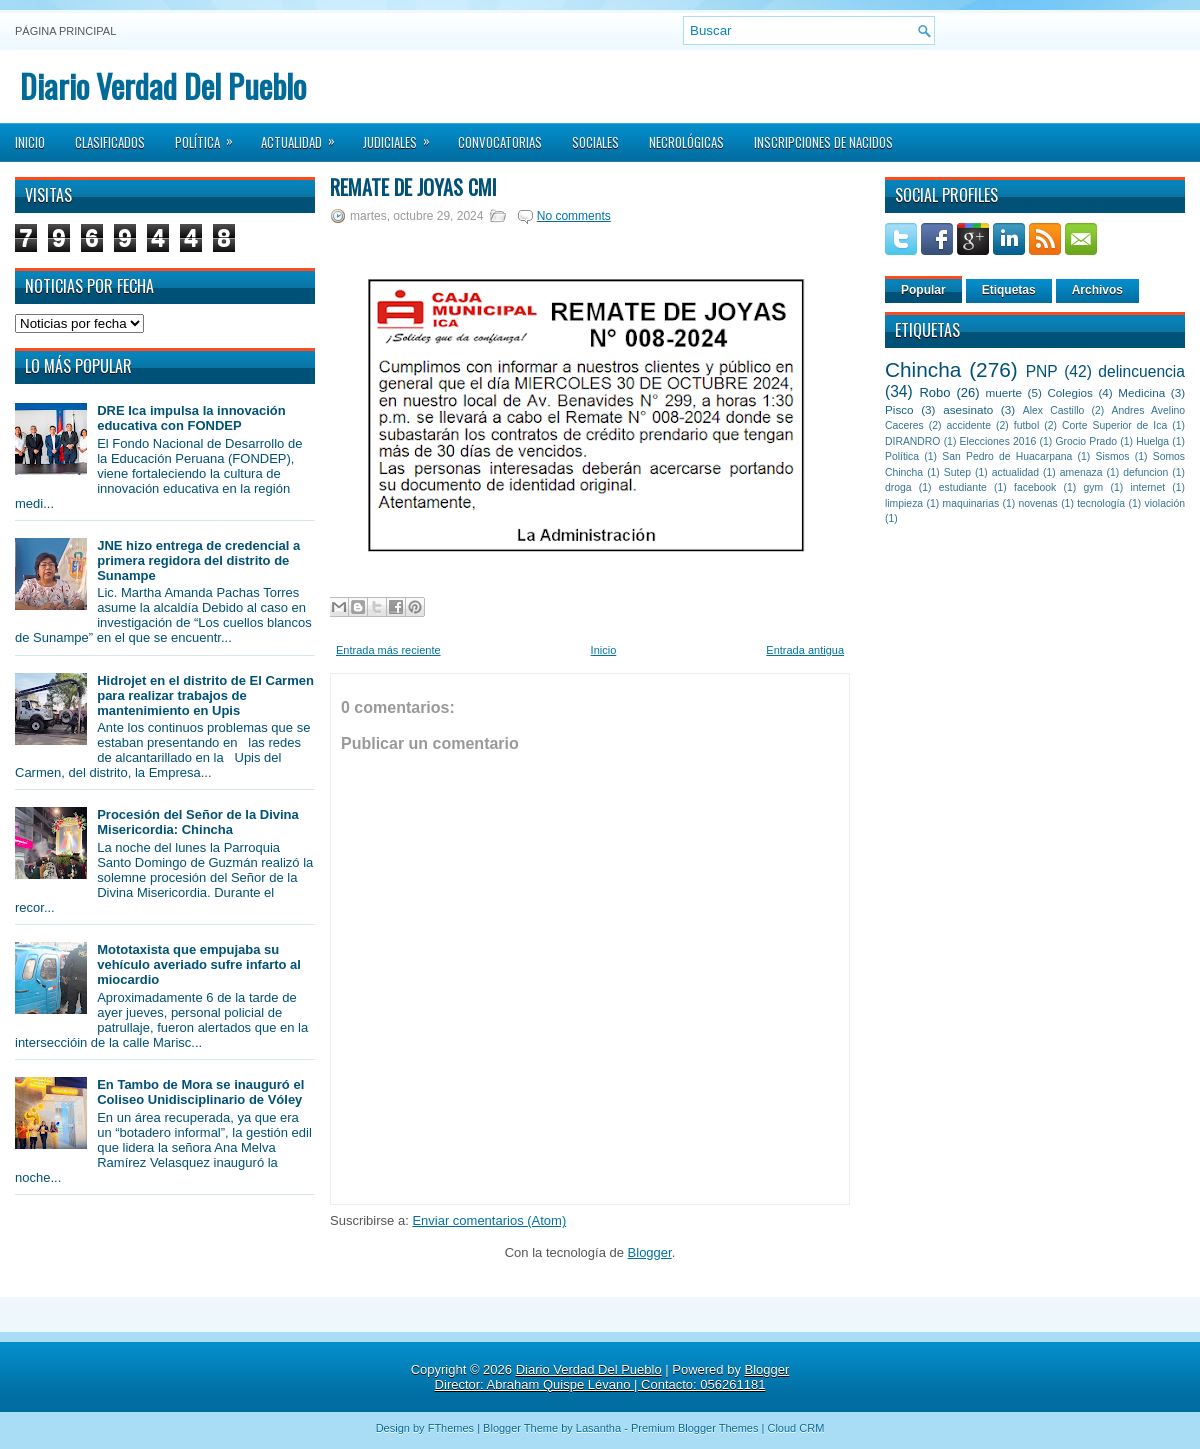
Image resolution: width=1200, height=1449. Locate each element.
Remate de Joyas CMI (413, 187)
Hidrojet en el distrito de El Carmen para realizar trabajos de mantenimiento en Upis (205, 695)
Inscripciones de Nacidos (823, 142)
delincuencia (1141, 371)
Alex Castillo (1054, 410)
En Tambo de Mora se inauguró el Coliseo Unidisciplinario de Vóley (200, 1092)
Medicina (1141, 392)
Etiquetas (1009, 290)
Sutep (957, 472)
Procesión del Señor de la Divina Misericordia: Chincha (198, 822)
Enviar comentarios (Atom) (489, 1220)
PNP (1042, 371)
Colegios (1069, 392)
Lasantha (598, 1428)
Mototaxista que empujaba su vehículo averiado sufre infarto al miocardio (199, 964)
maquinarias (971, 503)
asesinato (968, 409)
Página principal (65, 31)
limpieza (904, 503)
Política (210, 136)
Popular (923, 290)
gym (1094, 487)
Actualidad (304, 136)
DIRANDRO (912, 441)
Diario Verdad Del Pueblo (163, 85)
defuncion (1145, 472)
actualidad (1015, 472)
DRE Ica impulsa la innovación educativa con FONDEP (191, 418)
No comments (574, 216)
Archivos (1097, 290)
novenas (1038, 503)
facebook (1035, 487)
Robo (934, 392)
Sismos (1112, 456)
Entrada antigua (805, 650)
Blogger (650, 1252)
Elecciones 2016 (998, 441)
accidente (969, 425)
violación (1165, 503)
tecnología (1101, 503)
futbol (1026, 425)
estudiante (963, 487)
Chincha (923, 369)
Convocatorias (500, 142)
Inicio (30, 142)
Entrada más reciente (388, 650)
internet (1147, 487)
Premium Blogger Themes (695, 1428)
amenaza (1081, 472)
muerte (1004, 392)
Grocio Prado (1086, 441)
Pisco (899, 409)
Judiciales (403, 136)
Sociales (595, 142)
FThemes (451, 1428)
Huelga (1152, 441)
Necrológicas (686, 142)
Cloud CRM (795, 1428)
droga (898, 487)
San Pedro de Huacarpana (1007, 456)
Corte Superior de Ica (1114, 425)
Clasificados (110, 142)
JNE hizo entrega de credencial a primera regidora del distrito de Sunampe (198, 560)
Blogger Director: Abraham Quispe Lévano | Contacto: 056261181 (612, 1377)
